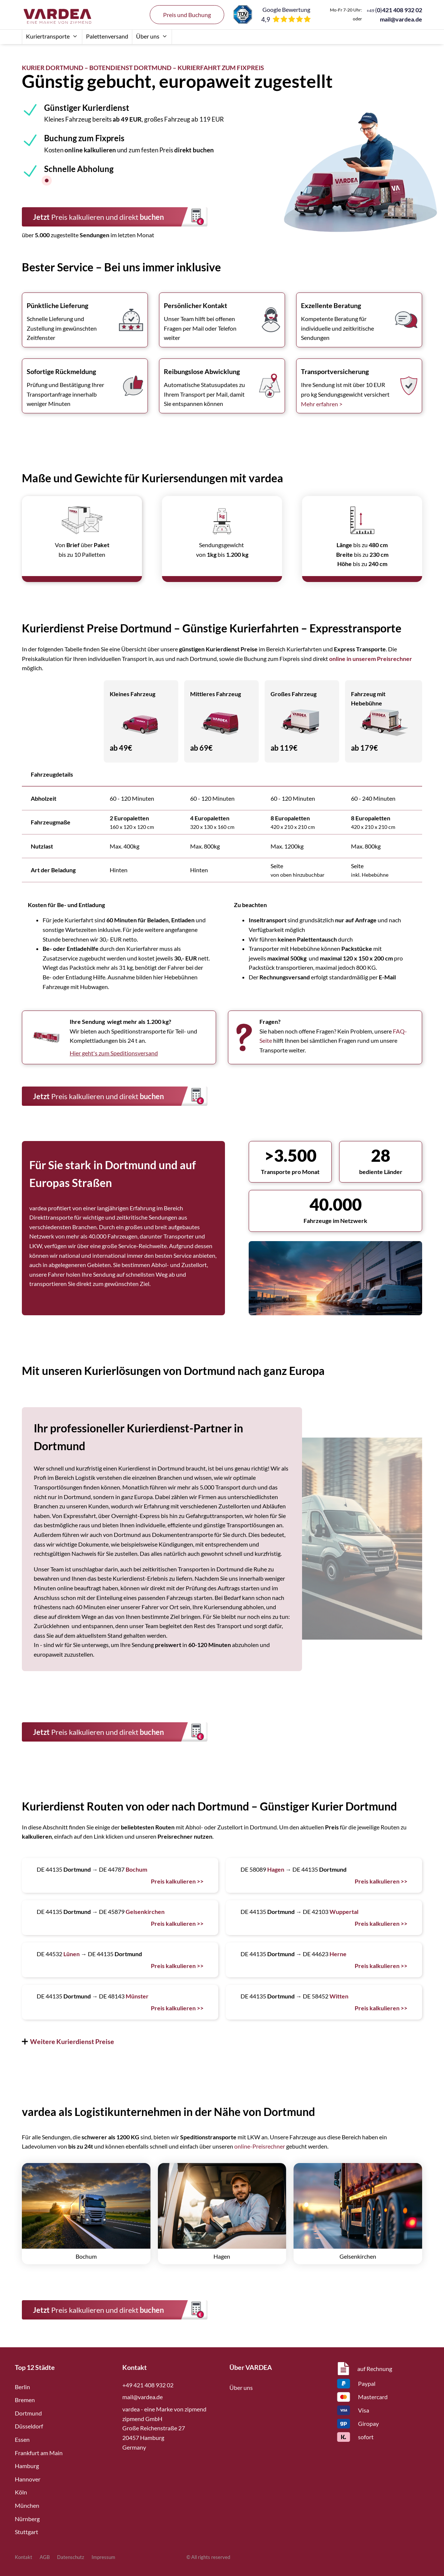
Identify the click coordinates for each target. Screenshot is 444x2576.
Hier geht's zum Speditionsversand (114, 1052)
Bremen (25, 2399)
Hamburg (27, 2465)
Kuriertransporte (52, 36)
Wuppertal (343, 1911)
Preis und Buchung (187, 14)
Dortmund (28, 2413)
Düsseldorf (29, 2426)
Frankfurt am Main (39, 2452)
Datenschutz (70, 2557)
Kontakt (23, 2557)
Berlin (22, 2386)
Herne (338, 1953)
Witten (338, 1996)
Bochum (136, 1869)
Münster (137, 1996)
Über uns (152, 36)
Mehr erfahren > (321, 403)
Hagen (275, 1869)
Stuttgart (26, 2531)
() (394, 9)
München (27, 2505)
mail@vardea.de (401, 19)
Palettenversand (107, 36)
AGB (45, 2557)
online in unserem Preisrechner (370, 658)
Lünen (71, 1953)
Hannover (27, 2479)
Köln (21, 2492)
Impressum (103, 2557)
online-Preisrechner (259, 2146)
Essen (22, 2439)
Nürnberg (27, 2518)
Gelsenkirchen (145, 1911)
